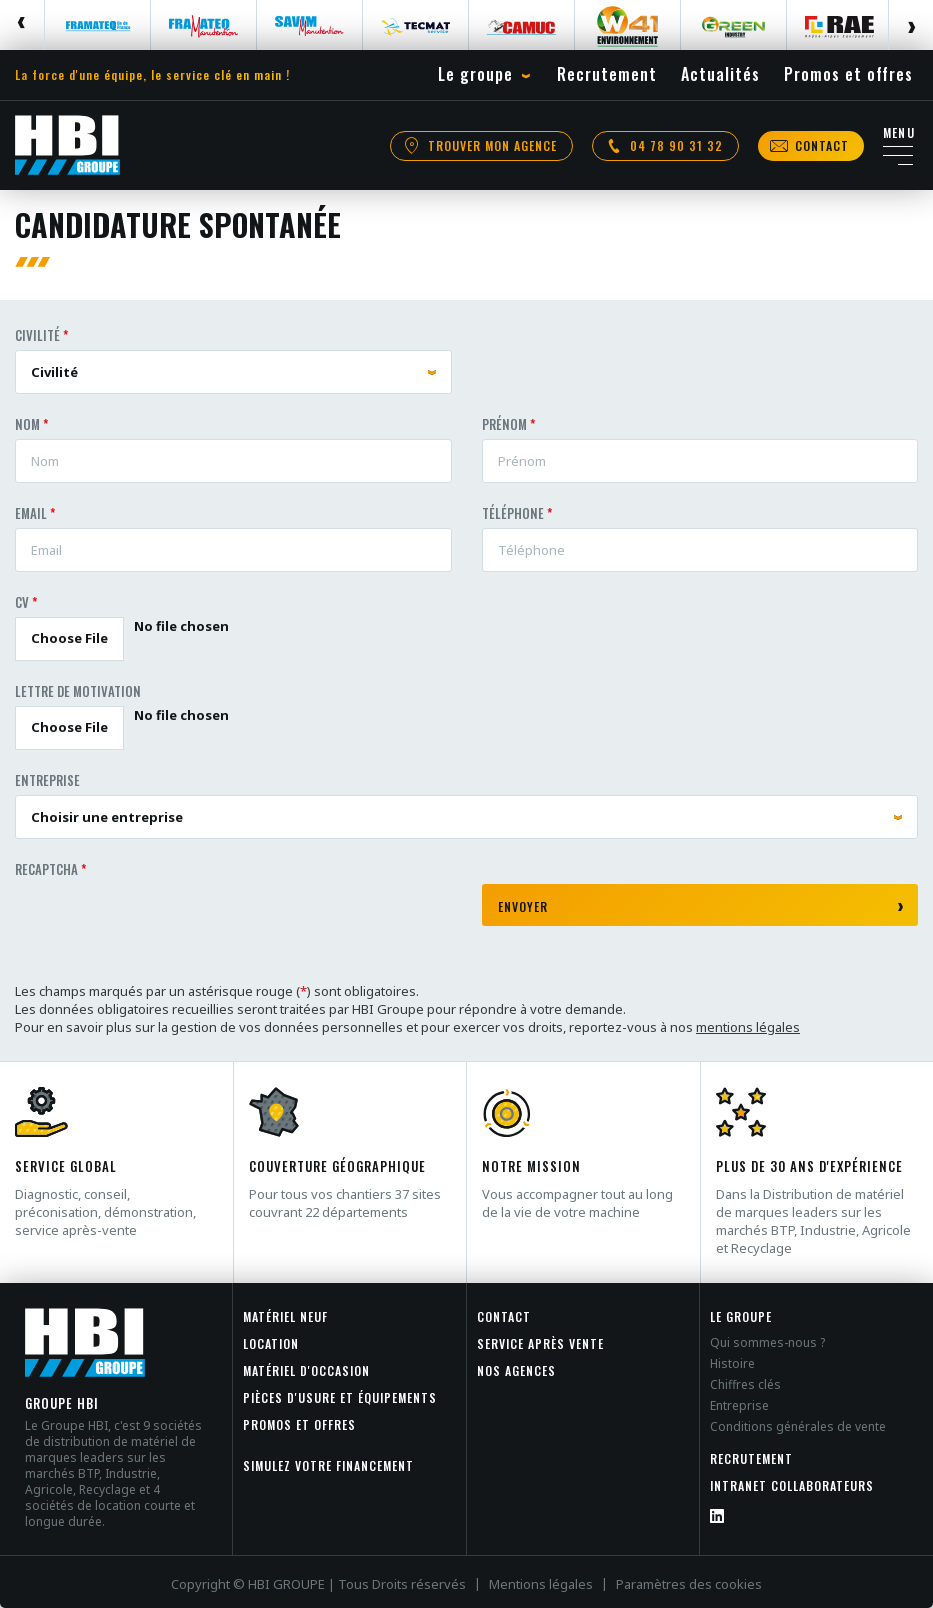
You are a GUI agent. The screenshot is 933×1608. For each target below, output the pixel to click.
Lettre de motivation (78, 691)
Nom (27, 424)
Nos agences (516, 1370)
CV (22, 602)
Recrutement (751, 1458)
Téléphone (513, 513)
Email (31, 513)
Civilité (37, 335)
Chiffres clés (745, 1384)
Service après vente (540, 1343)
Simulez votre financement (328, 1465)
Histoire (732, 1363)
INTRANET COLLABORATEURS (792, 1485)
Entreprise (47, 780)
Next (910, 25)
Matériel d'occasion (306, 1370)
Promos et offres (299, 1424)
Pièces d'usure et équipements (340, 1397)
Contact (504, 1316)
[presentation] (167, 923)
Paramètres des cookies (689, 1584)
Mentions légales (541, 1584)
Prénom (504, 424)
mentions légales (748, 1027)
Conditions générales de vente (798, 1426)
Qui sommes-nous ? (767, 1342)
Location (271, 1343)
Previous (22, 25)
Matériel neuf (285, 1316)
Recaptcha (46, 869)
